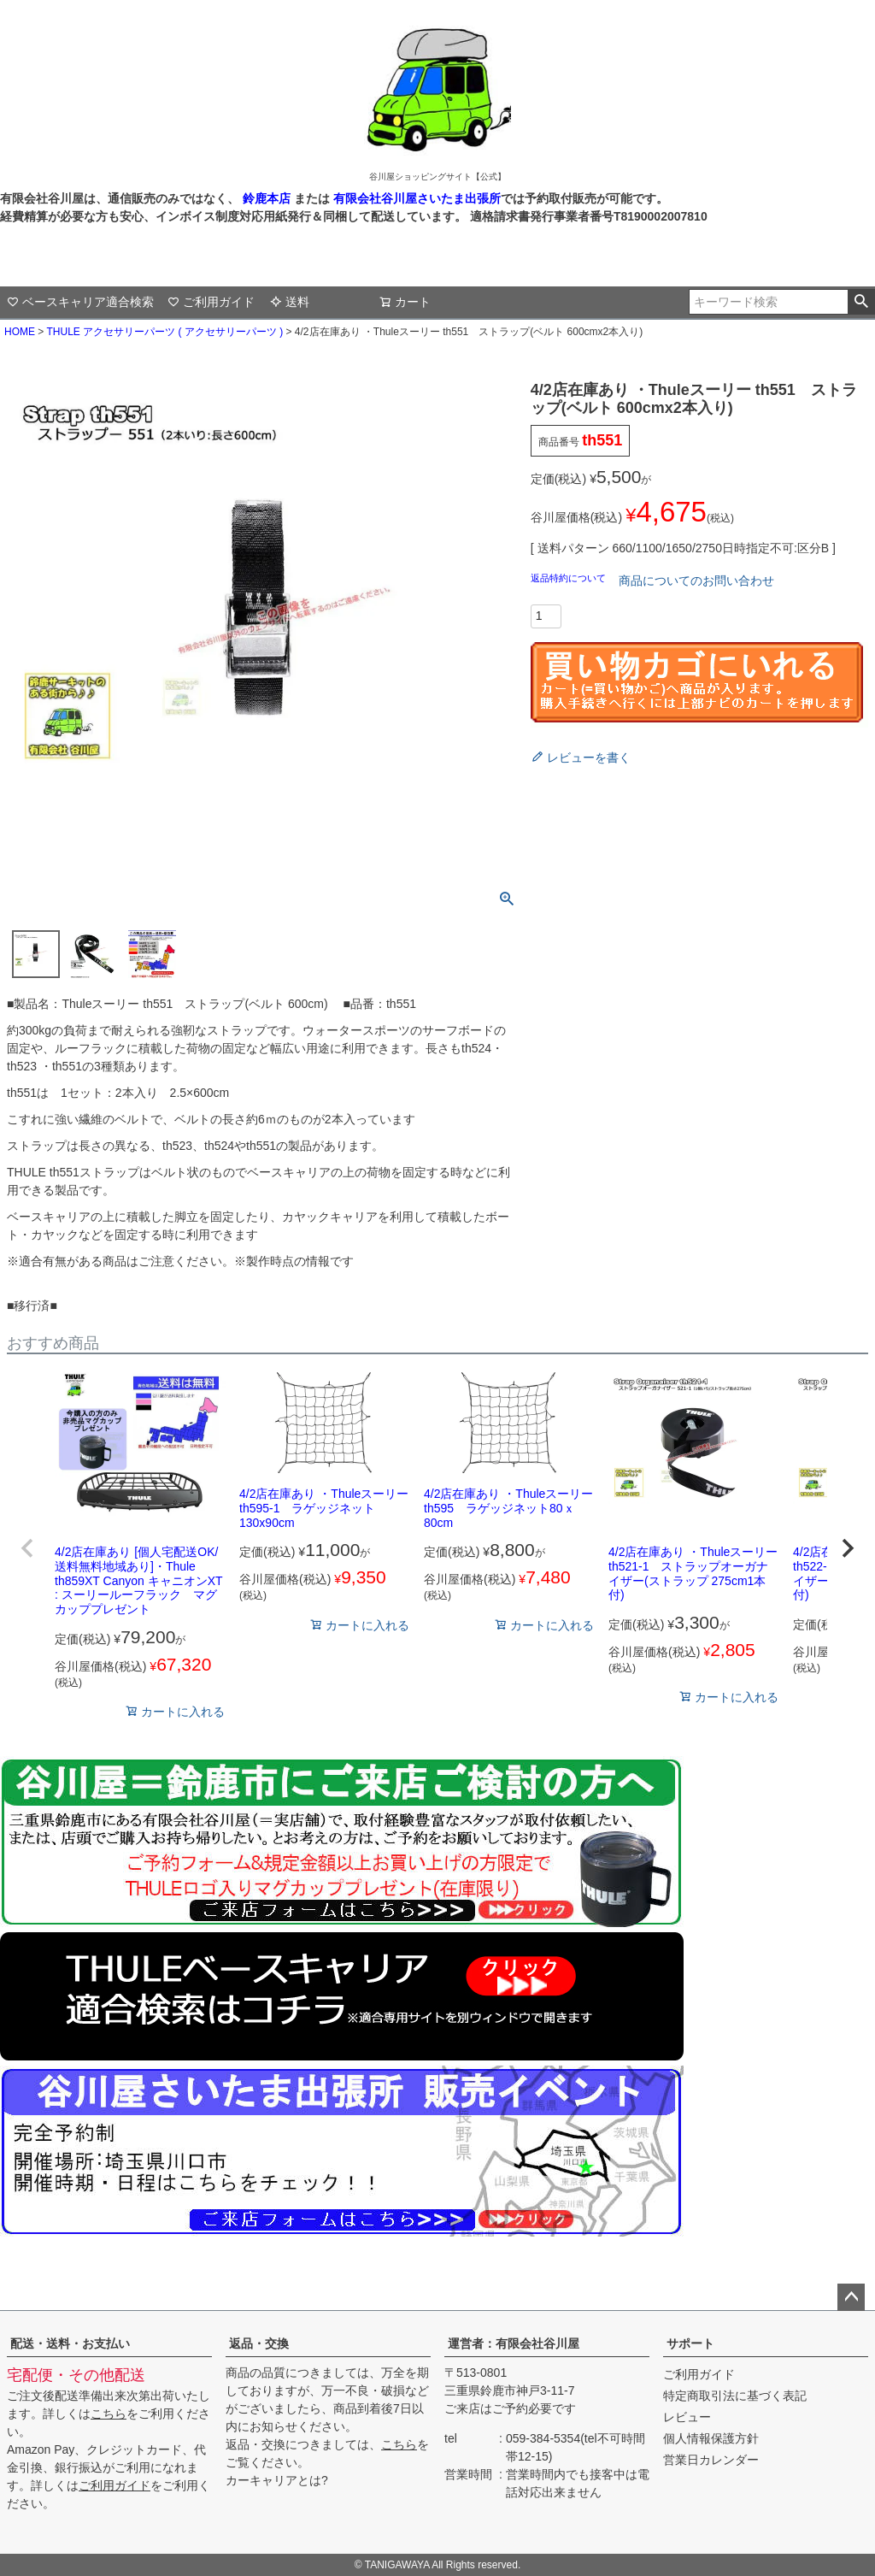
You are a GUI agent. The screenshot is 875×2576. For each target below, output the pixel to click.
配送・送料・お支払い (70, 2343)
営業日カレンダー (711, 2460)
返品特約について (569, 578)
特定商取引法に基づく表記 (735, 2395)
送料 (289, 302)
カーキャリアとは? (277, 2480)
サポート (690, 2343)
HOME (19, 332)
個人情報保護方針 (711, 2438)
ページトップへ (851, 2297)
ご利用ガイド (211, 302)
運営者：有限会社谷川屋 (513, 2343)
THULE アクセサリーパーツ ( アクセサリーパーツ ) (164, 332)
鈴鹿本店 (267, 198)
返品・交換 (259, 2343)
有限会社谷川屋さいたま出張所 (415, 198)
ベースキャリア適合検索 (80, 302)
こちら (108, 2413)
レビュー (687, 2417)
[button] (27, 1548)
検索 (861, 302)
